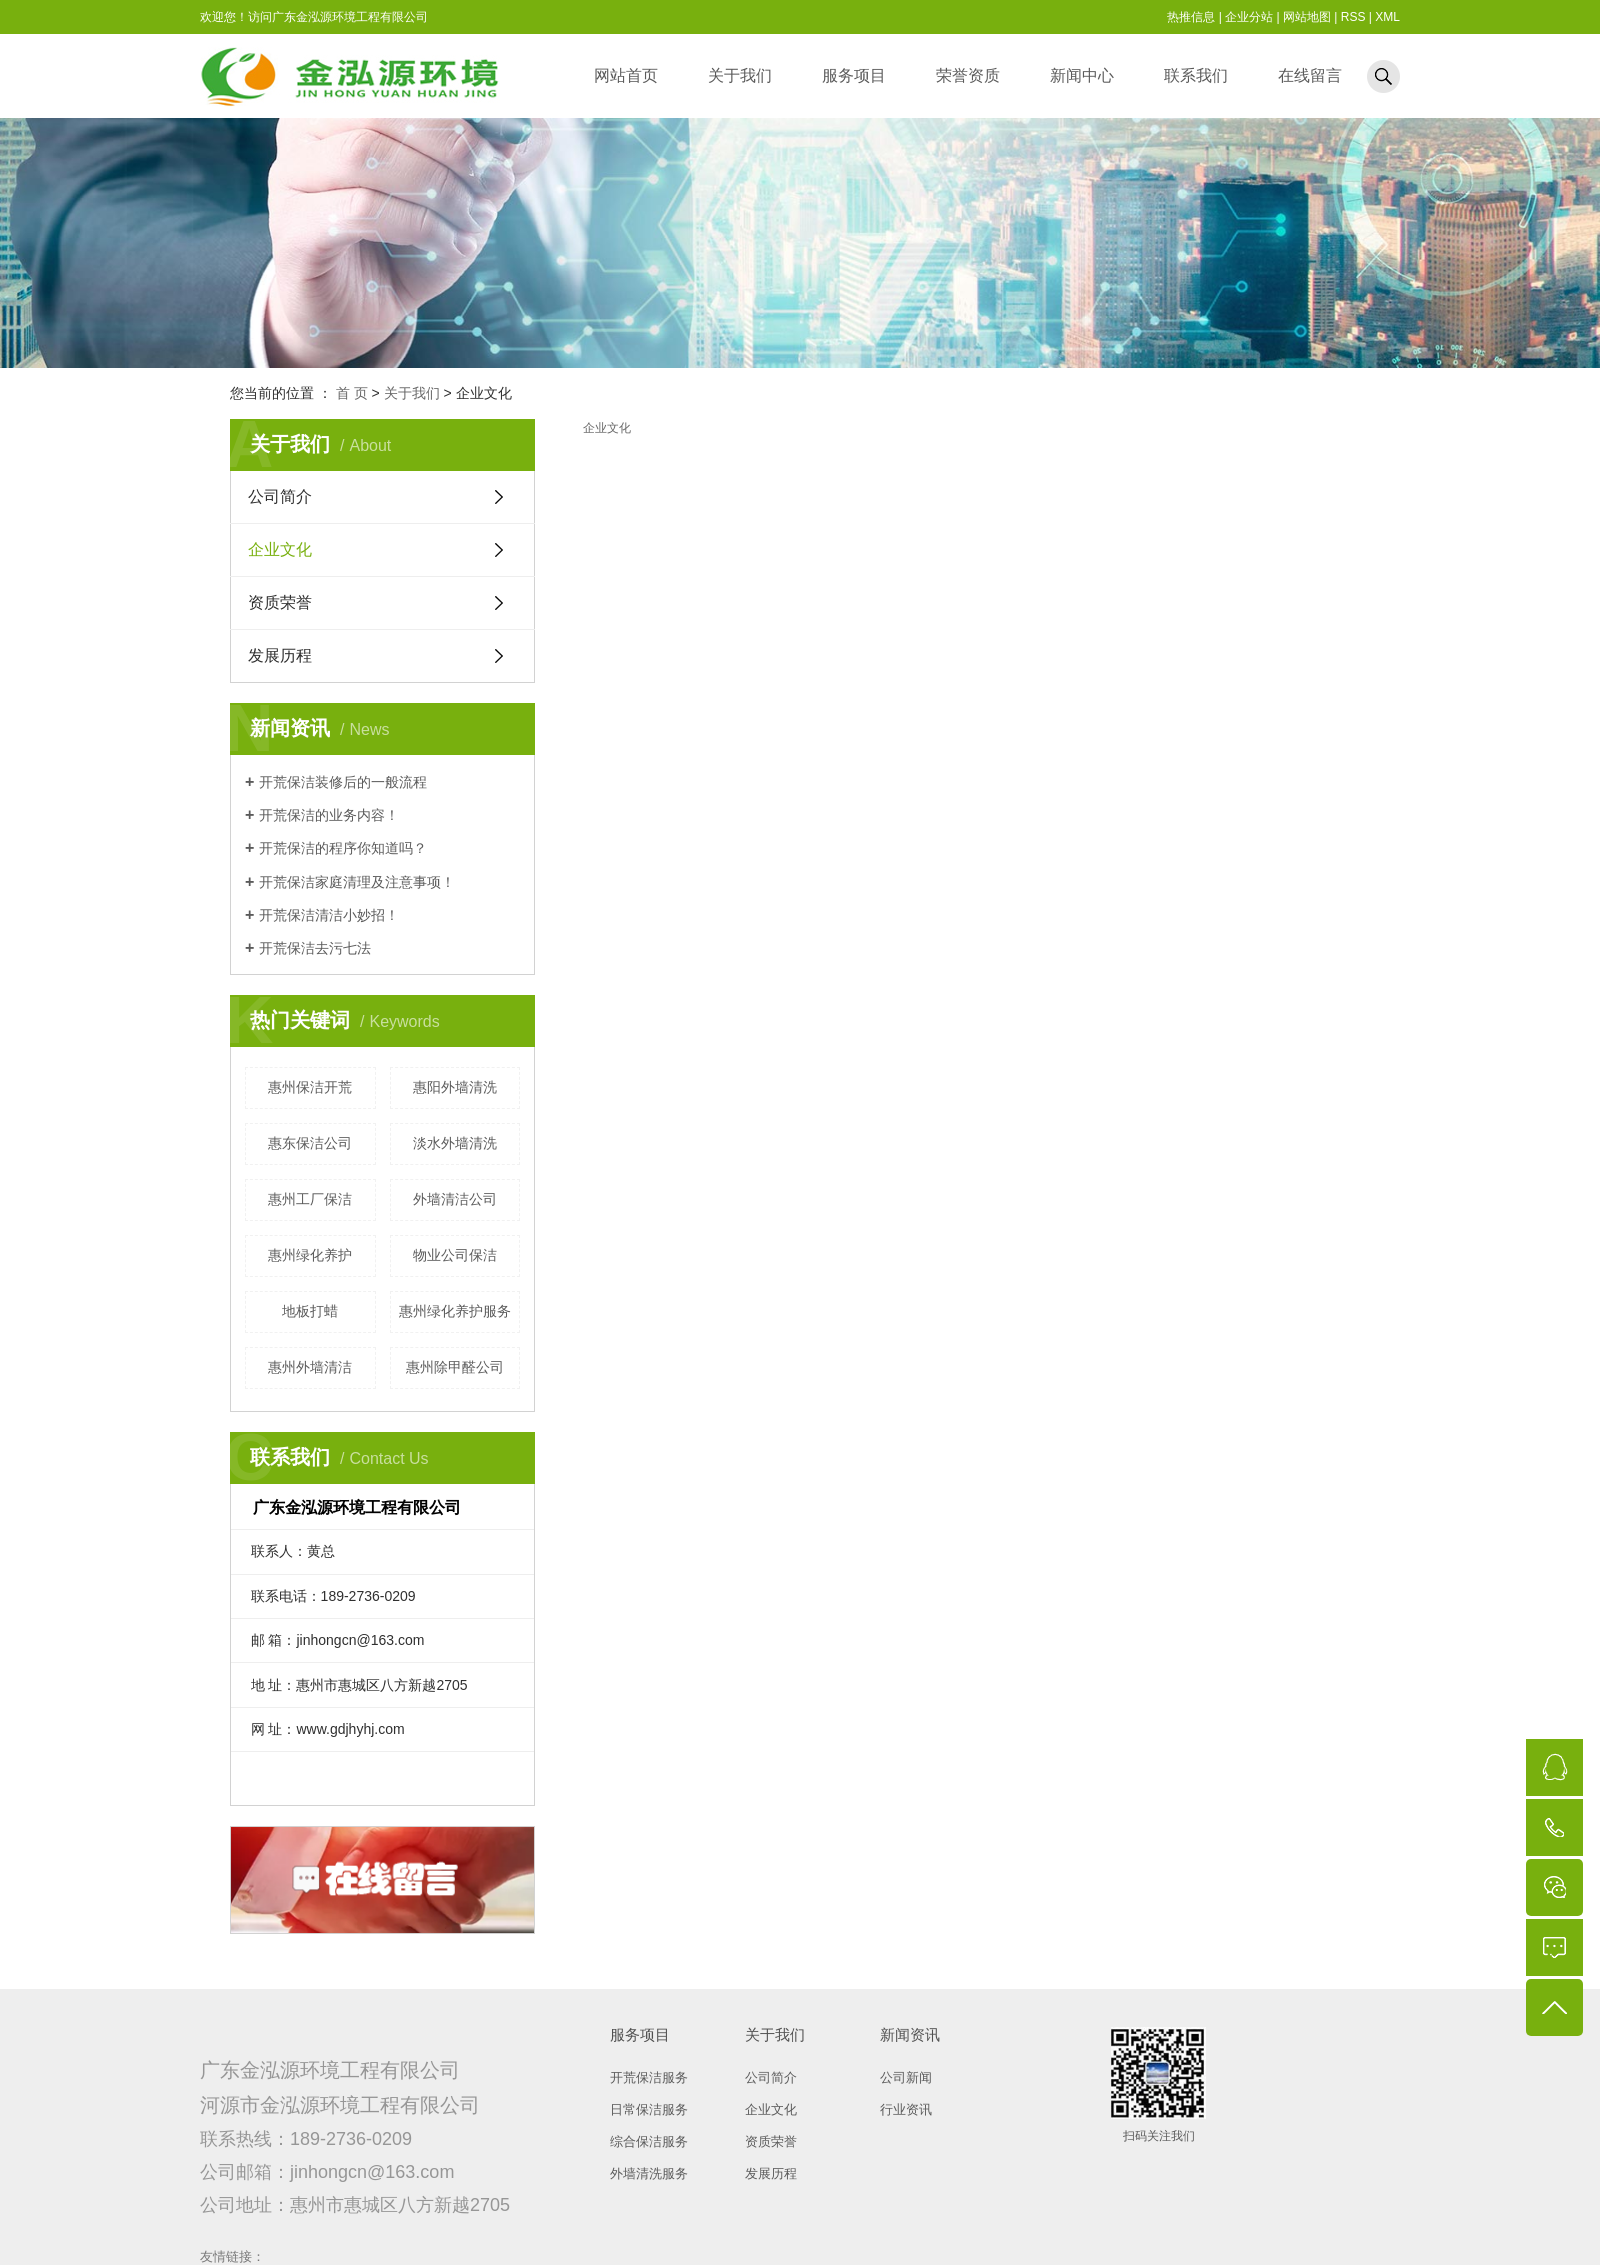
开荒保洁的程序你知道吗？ (343, 848)
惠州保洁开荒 (310, 1087)
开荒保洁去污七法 (315, 948)
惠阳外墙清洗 (455, 1087)
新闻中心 (1082, 75)
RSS (1353, 17)
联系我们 (1196, 75)
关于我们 (740, 75)
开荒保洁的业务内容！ (329, 815)
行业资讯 (906, 2109)
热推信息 (1191, 17)
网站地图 (1307, 17)
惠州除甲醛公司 (455, 1367)
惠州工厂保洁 (310, 1199)
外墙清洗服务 (649, 2173)
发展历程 (280, 655)
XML (1387, 17)
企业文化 (280, 549)
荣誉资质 (968, 75)
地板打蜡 (310, 1311)
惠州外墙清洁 (310, 1367)
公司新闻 (906, 2077)
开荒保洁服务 (649, 2077)
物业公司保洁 (455, 1255)
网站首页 (626, 75)
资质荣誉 (280, 602)
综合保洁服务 (649, 2141)
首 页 (352, 393)
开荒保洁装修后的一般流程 (343, 782)
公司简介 (280, 496)
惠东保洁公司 (310, 1143)
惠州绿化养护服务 (455, 1311)
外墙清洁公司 (455, 1199)
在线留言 (1310, 75)
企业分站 (1249, 17)
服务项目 (854, 75)
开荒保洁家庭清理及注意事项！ (357, 882)
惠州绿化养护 (310, 1255)
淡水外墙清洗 (455, 1143)
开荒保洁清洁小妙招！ (329, 915)
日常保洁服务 (649, 2109)
